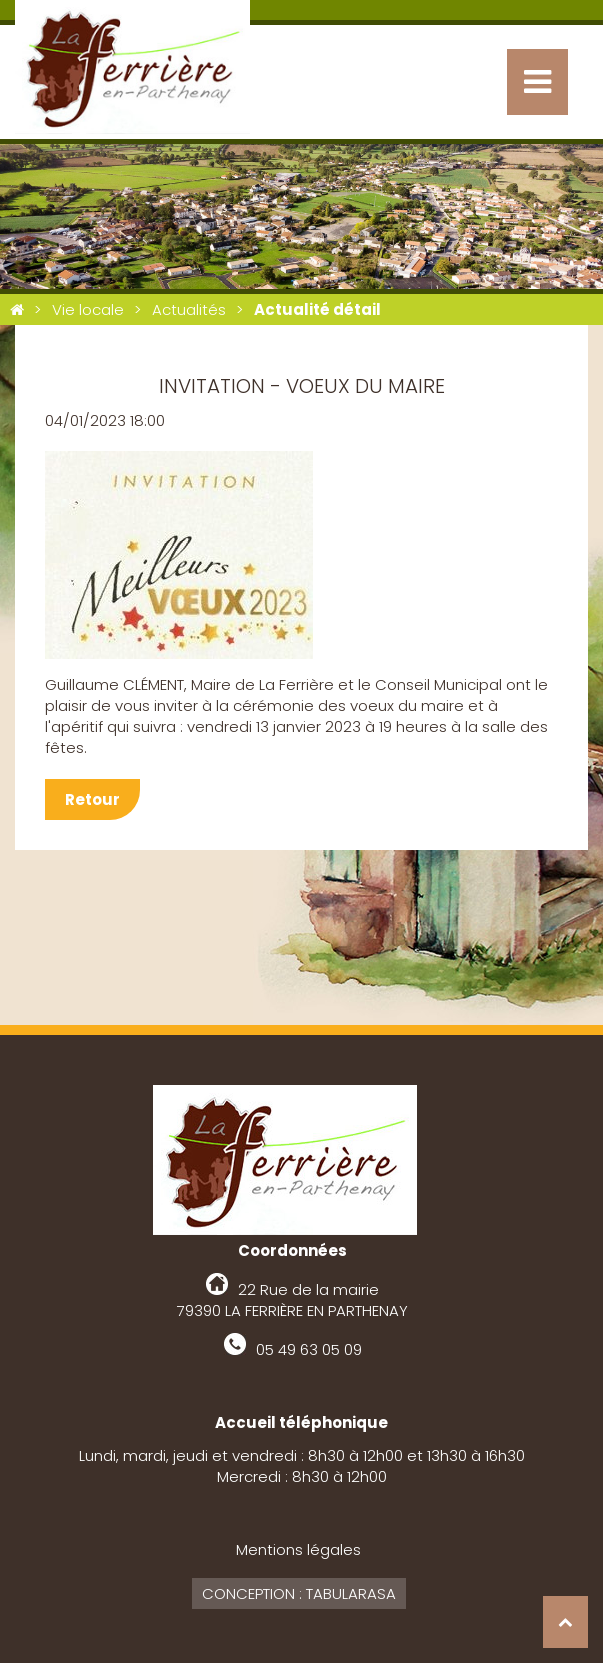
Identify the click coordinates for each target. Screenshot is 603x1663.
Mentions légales (298, 1549)
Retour (92, 799)
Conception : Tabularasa (299, 1593)
